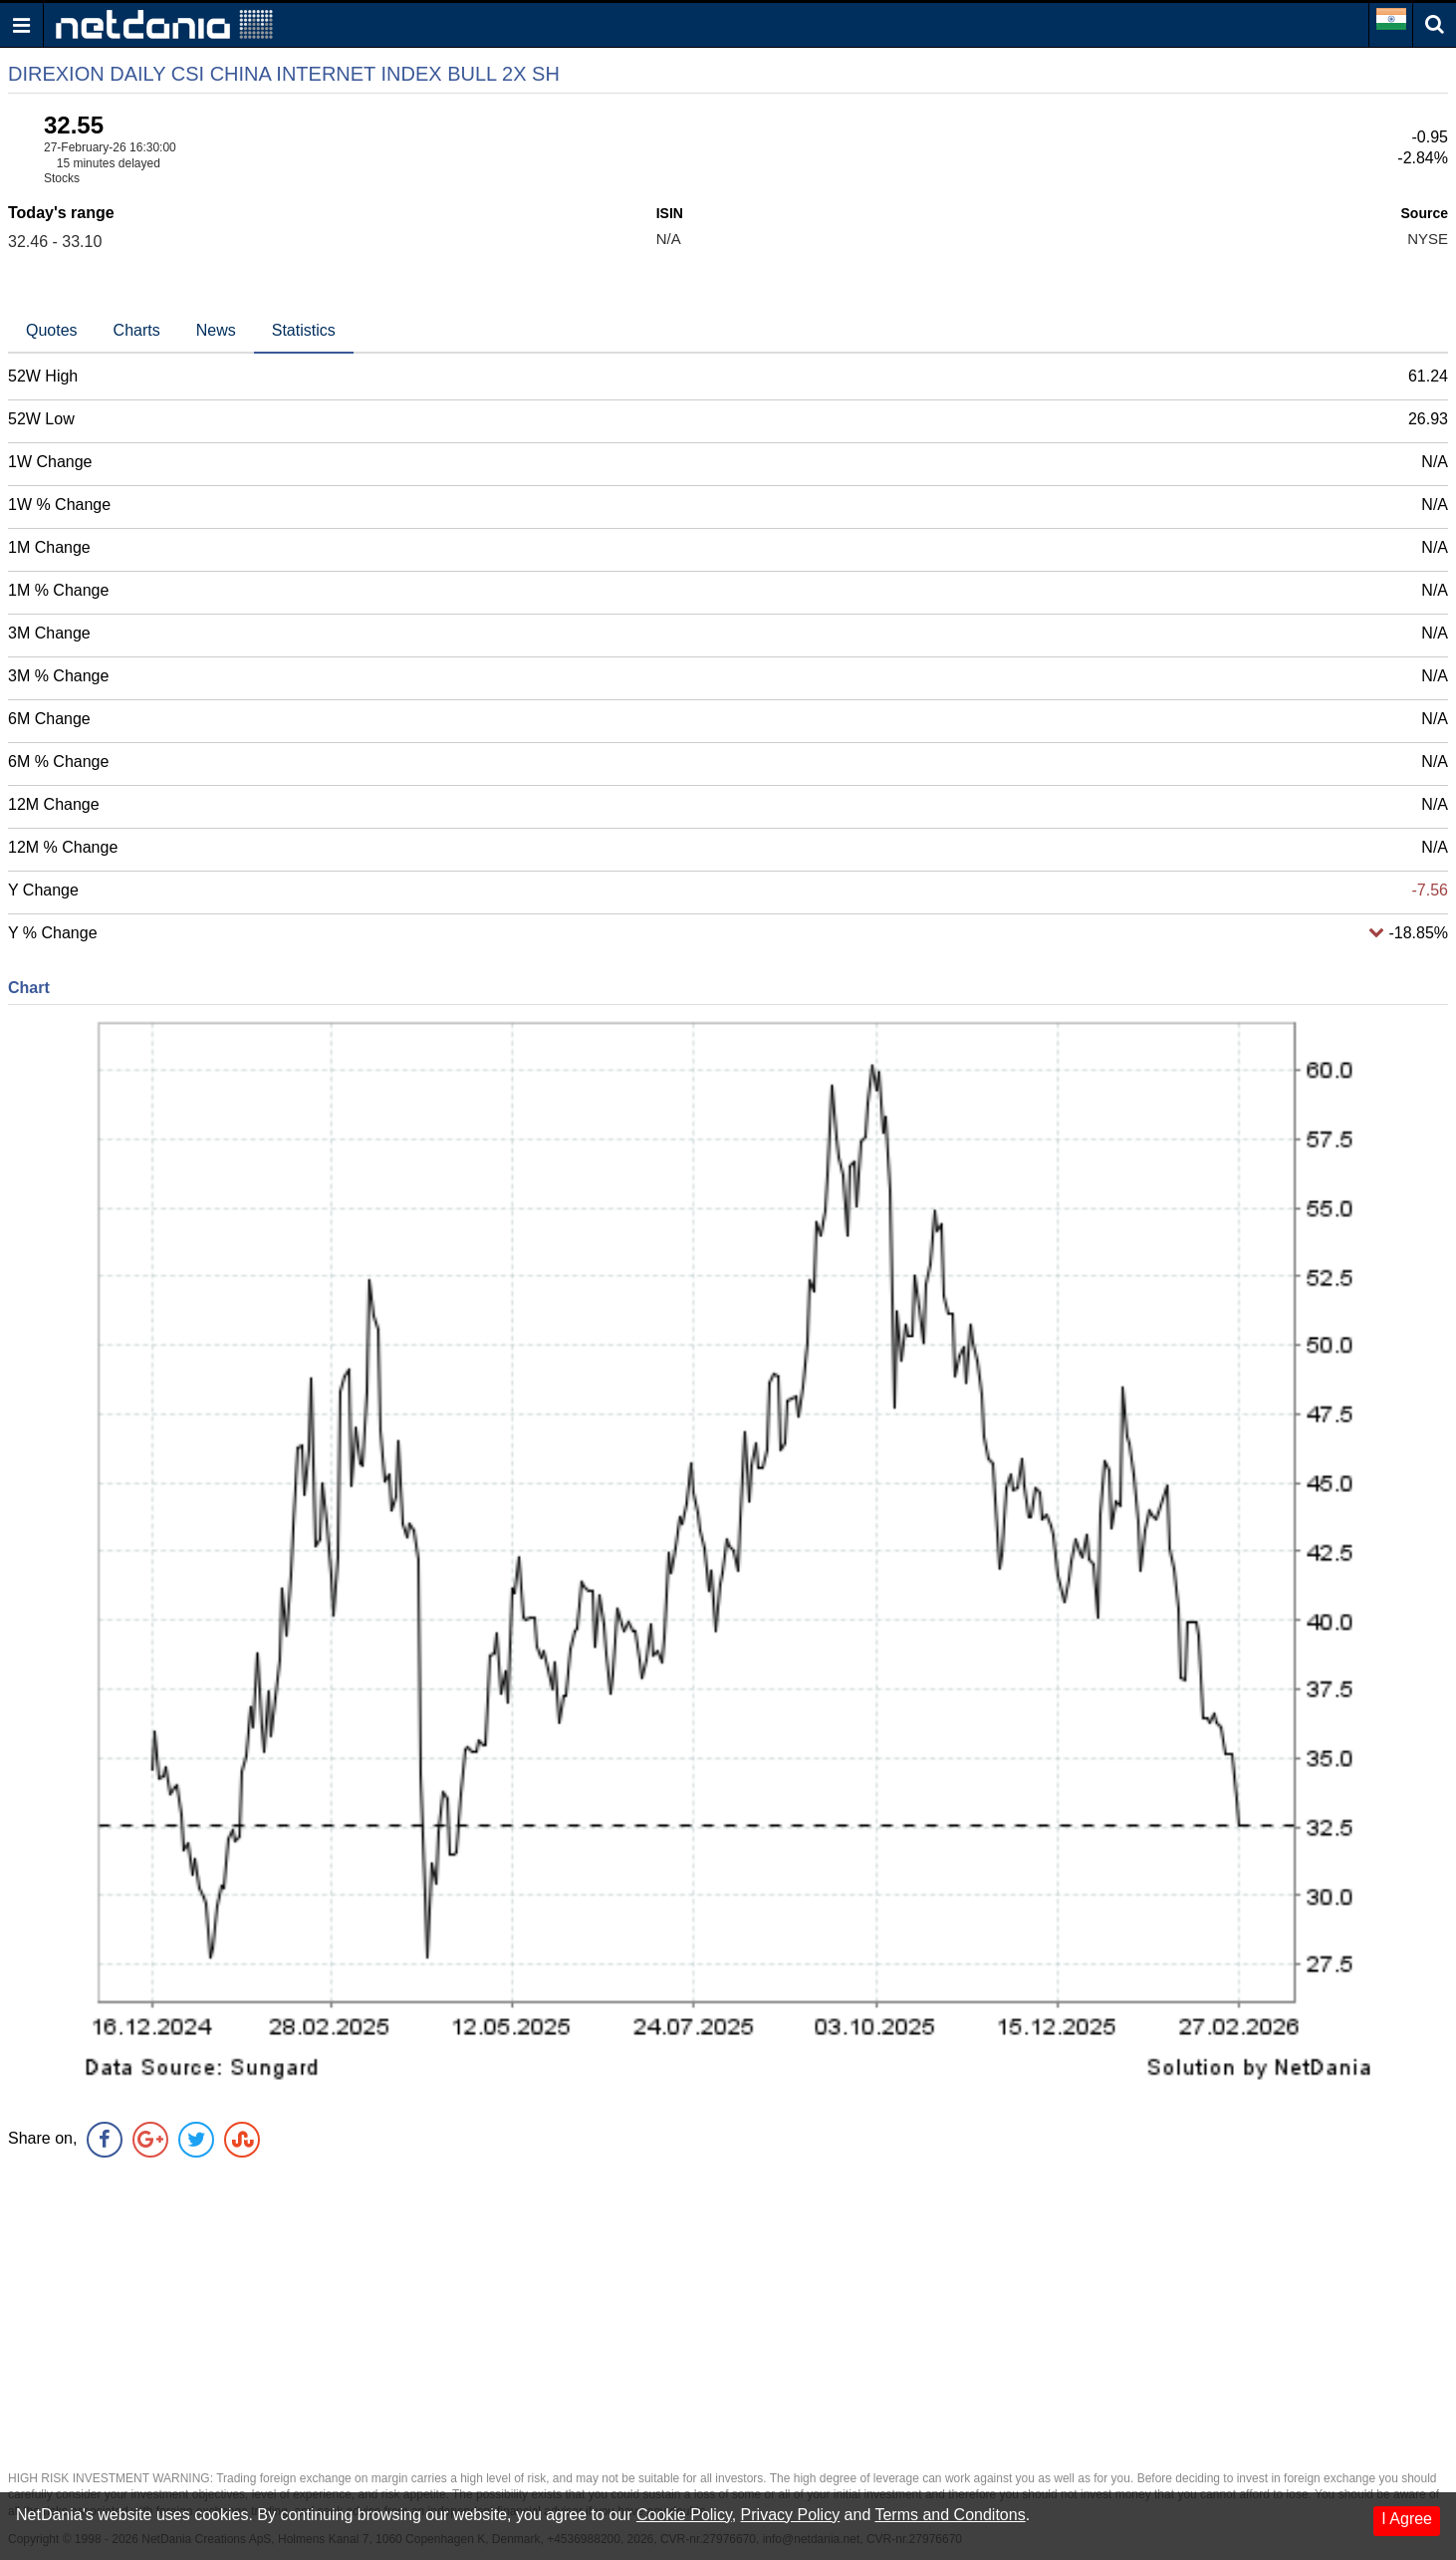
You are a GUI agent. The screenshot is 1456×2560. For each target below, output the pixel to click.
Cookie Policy (684, 2514)
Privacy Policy (791, 2514)
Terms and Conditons (949, 2514)
